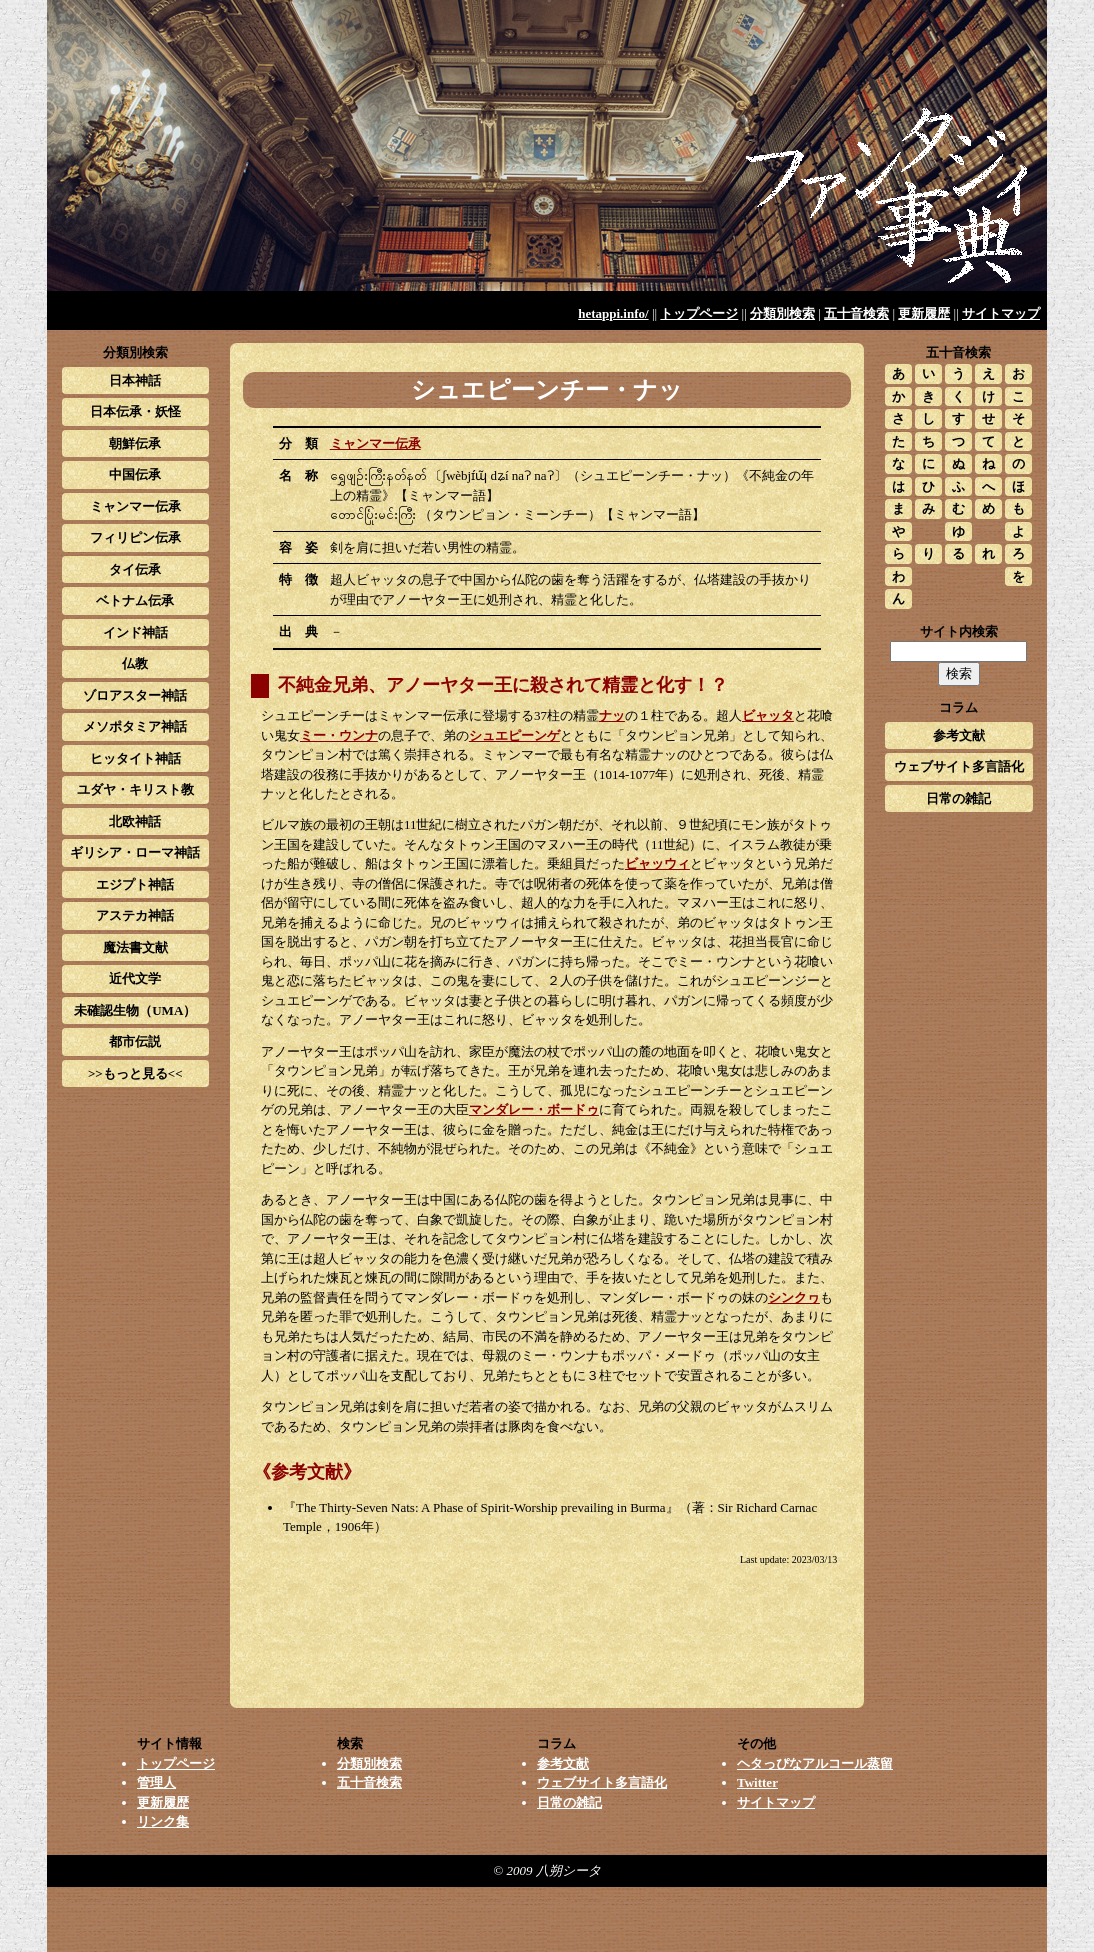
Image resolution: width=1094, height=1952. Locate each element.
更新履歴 (924, 313)
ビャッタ (768, 715)
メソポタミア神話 (135, 726)
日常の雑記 (958, 798)
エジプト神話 (135, 884)
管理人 (156, 1782)
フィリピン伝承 (135, 537)
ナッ (612, 715)
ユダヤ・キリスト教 (135, 789)
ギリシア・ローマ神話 (135, 852)
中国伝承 (135, 474)
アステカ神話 (135, 915)
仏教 (135, 663)
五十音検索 (856, 313)
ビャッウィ (657, 863)
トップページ (699, 313)
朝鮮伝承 (135, 443)
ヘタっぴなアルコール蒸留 (815, 1763)
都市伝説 (135, 1041)
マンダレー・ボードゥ (534, 1109)
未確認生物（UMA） (135, 1010)
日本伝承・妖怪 (135, 411)
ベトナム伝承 (135, 600)
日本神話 (135, 380)
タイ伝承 (135, 569)
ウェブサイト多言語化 (959, 766)
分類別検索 (782, 313)
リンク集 (163, 1821)
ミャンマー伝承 (375, 443)
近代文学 (135, 978)
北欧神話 (135, 821)
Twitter (757, 1782)
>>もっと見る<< (135, 1073)
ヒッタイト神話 (135, 758)
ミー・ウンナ (339, 735)
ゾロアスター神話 (135, 695)
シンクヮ (794, 1297)
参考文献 (959, 735)
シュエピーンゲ (514, 735)
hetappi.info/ (613, 313)
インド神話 (135, 632)
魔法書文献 (135, 947)
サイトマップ (1001, 313)
